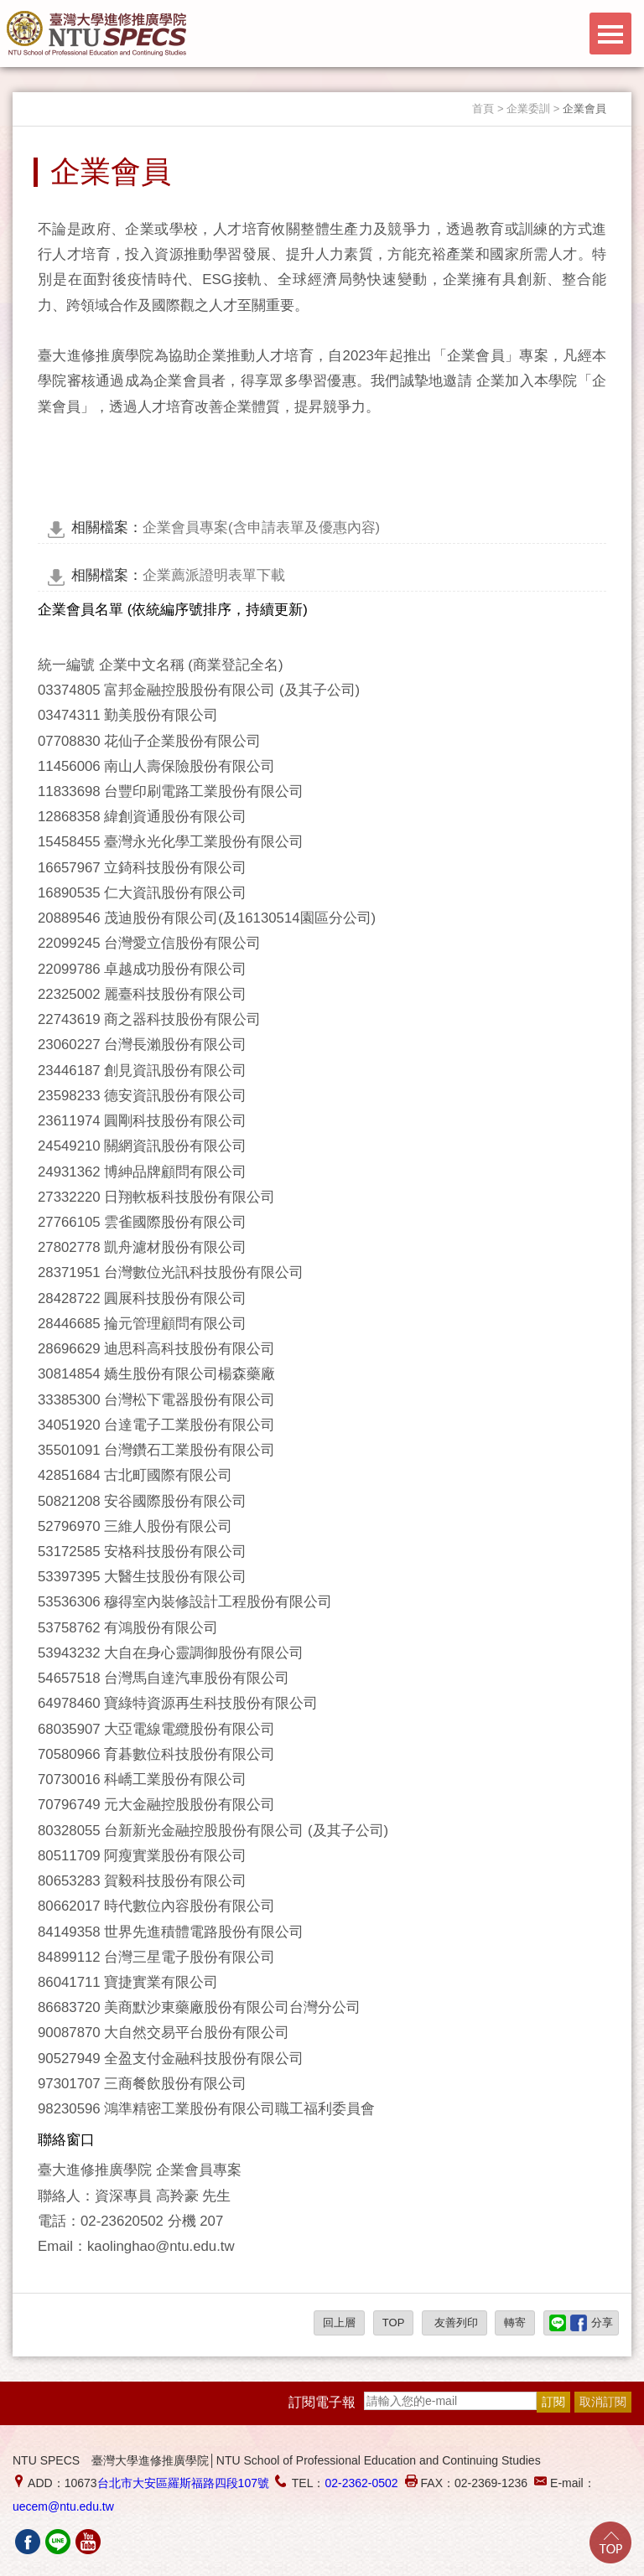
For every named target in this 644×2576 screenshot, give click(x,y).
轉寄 (515, 2322)
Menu (610, 33)
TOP (393, 2322)
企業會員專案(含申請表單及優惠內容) (225, 527)
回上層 (339, 2322)
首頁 (483, 108)
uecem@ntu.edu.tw (63, 2506)
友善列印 (454, 2322)
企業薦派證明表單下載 (178, 575)
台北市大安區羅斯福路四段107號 (183, 2483)
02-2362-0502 (361, 2483)
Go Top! (610, 2542)
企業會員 (584, 108)
